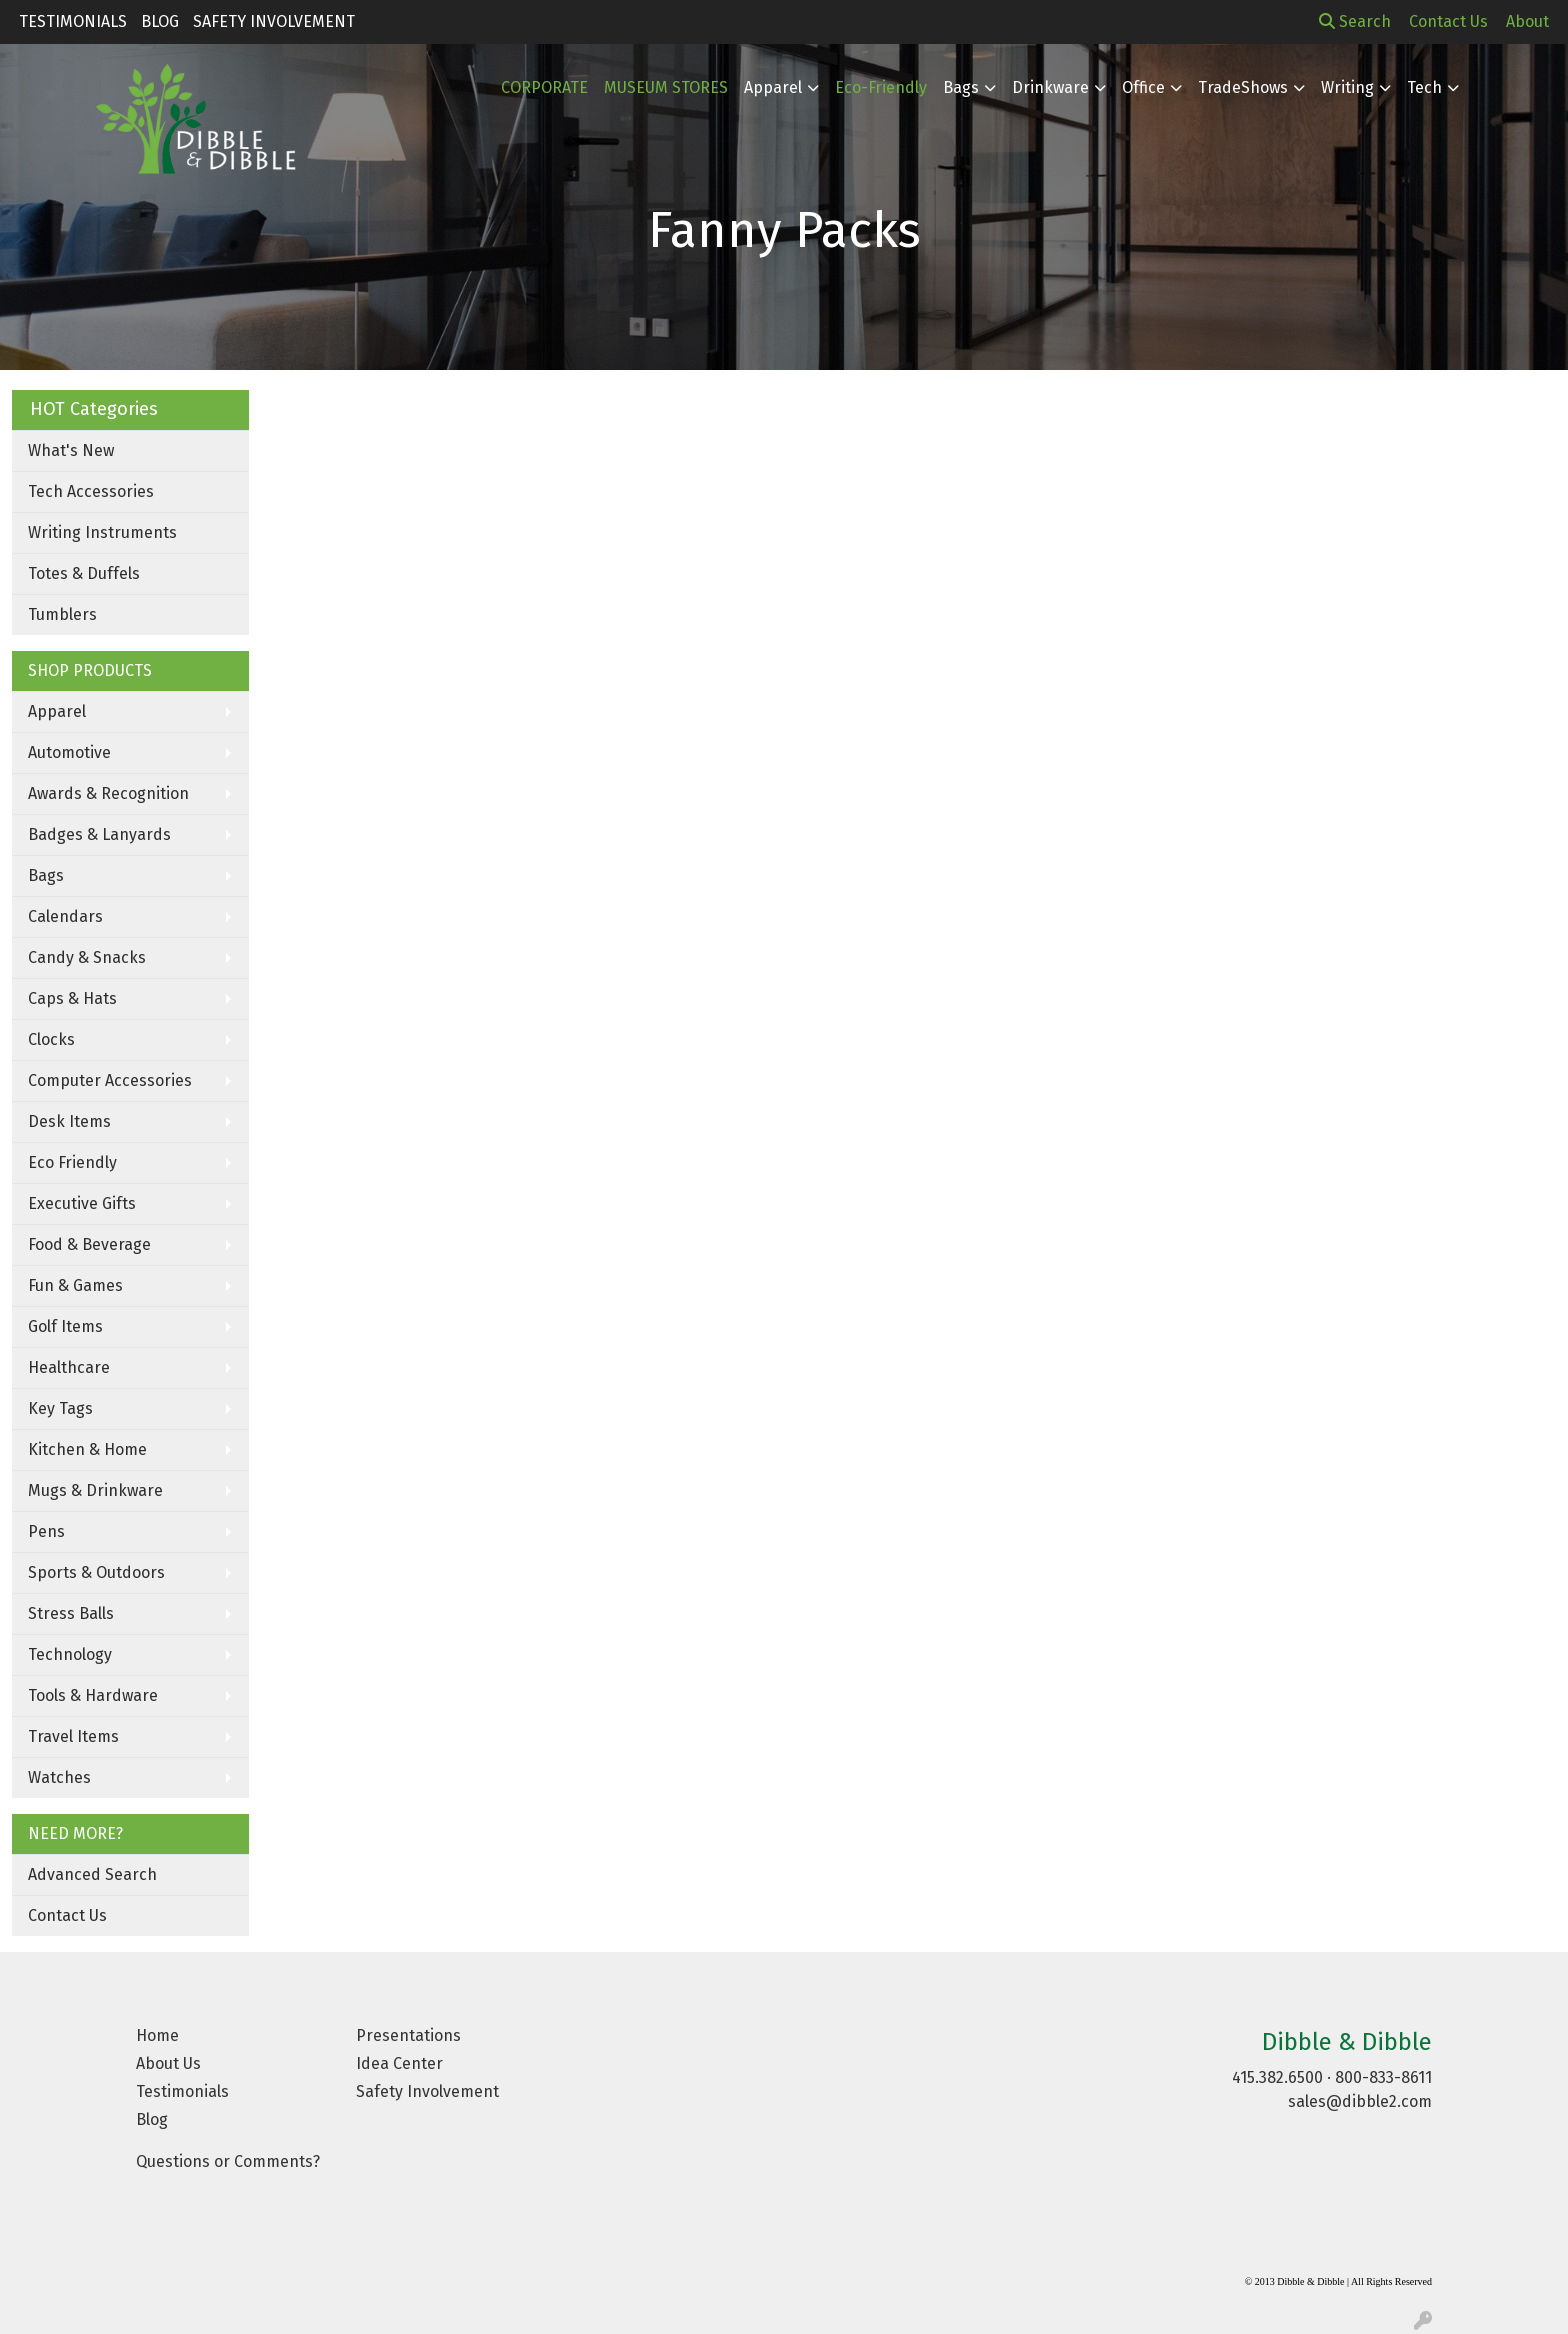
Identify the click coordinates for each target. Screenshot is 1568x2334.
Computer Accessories (110, 1080)
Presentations (408, 2035)
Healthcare (69, 1367)
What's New (71, 450)
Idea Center (399, 2063)
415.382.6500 (1277, 2077)
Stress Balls (71, 1613)
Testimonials (73, 21)
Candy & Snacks (87, 957)
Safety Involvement (274, 21)
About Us (168, 2063)
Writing (1347, 87)
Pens (46, 1531)
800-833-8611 (1383, 2077)
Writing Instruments (102, 532)
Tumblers (62, 614)
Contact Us (67, 1915)
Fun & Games (75, 1285)
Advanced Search (92, 1874)
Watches (59, 1777)
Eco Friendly (72, 1162)
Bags (961, 87)
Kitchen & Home (87, 1449)
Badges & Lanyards (99, 834)
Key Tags (60, 1408)
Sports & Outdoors (96, 1572)
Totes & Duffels (84, 573)
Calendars (65, 916)
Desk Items (69, 1121)
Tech (1424, 87)
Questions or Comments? (228, 2161)
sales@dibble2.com (1360, 2101)
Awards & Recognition (108, 793)
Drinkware (1050, 87)
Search (1355, 21)
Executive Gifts (82, 1203)
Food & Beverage (89, 1244)
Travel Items (73, 1736)
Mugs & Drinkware (95, 1490)
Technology (70, 1654)
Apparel (57, 711)
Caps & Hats (72, 998)
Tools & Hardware (93, 1695)
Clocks (51, 1039)
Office (1143, 87)
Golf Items (65, 1326)
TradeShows (1243, 87)
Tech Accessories (91, 491)
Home (157, 2035)
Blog (160, 21)
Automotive (69, 752)
